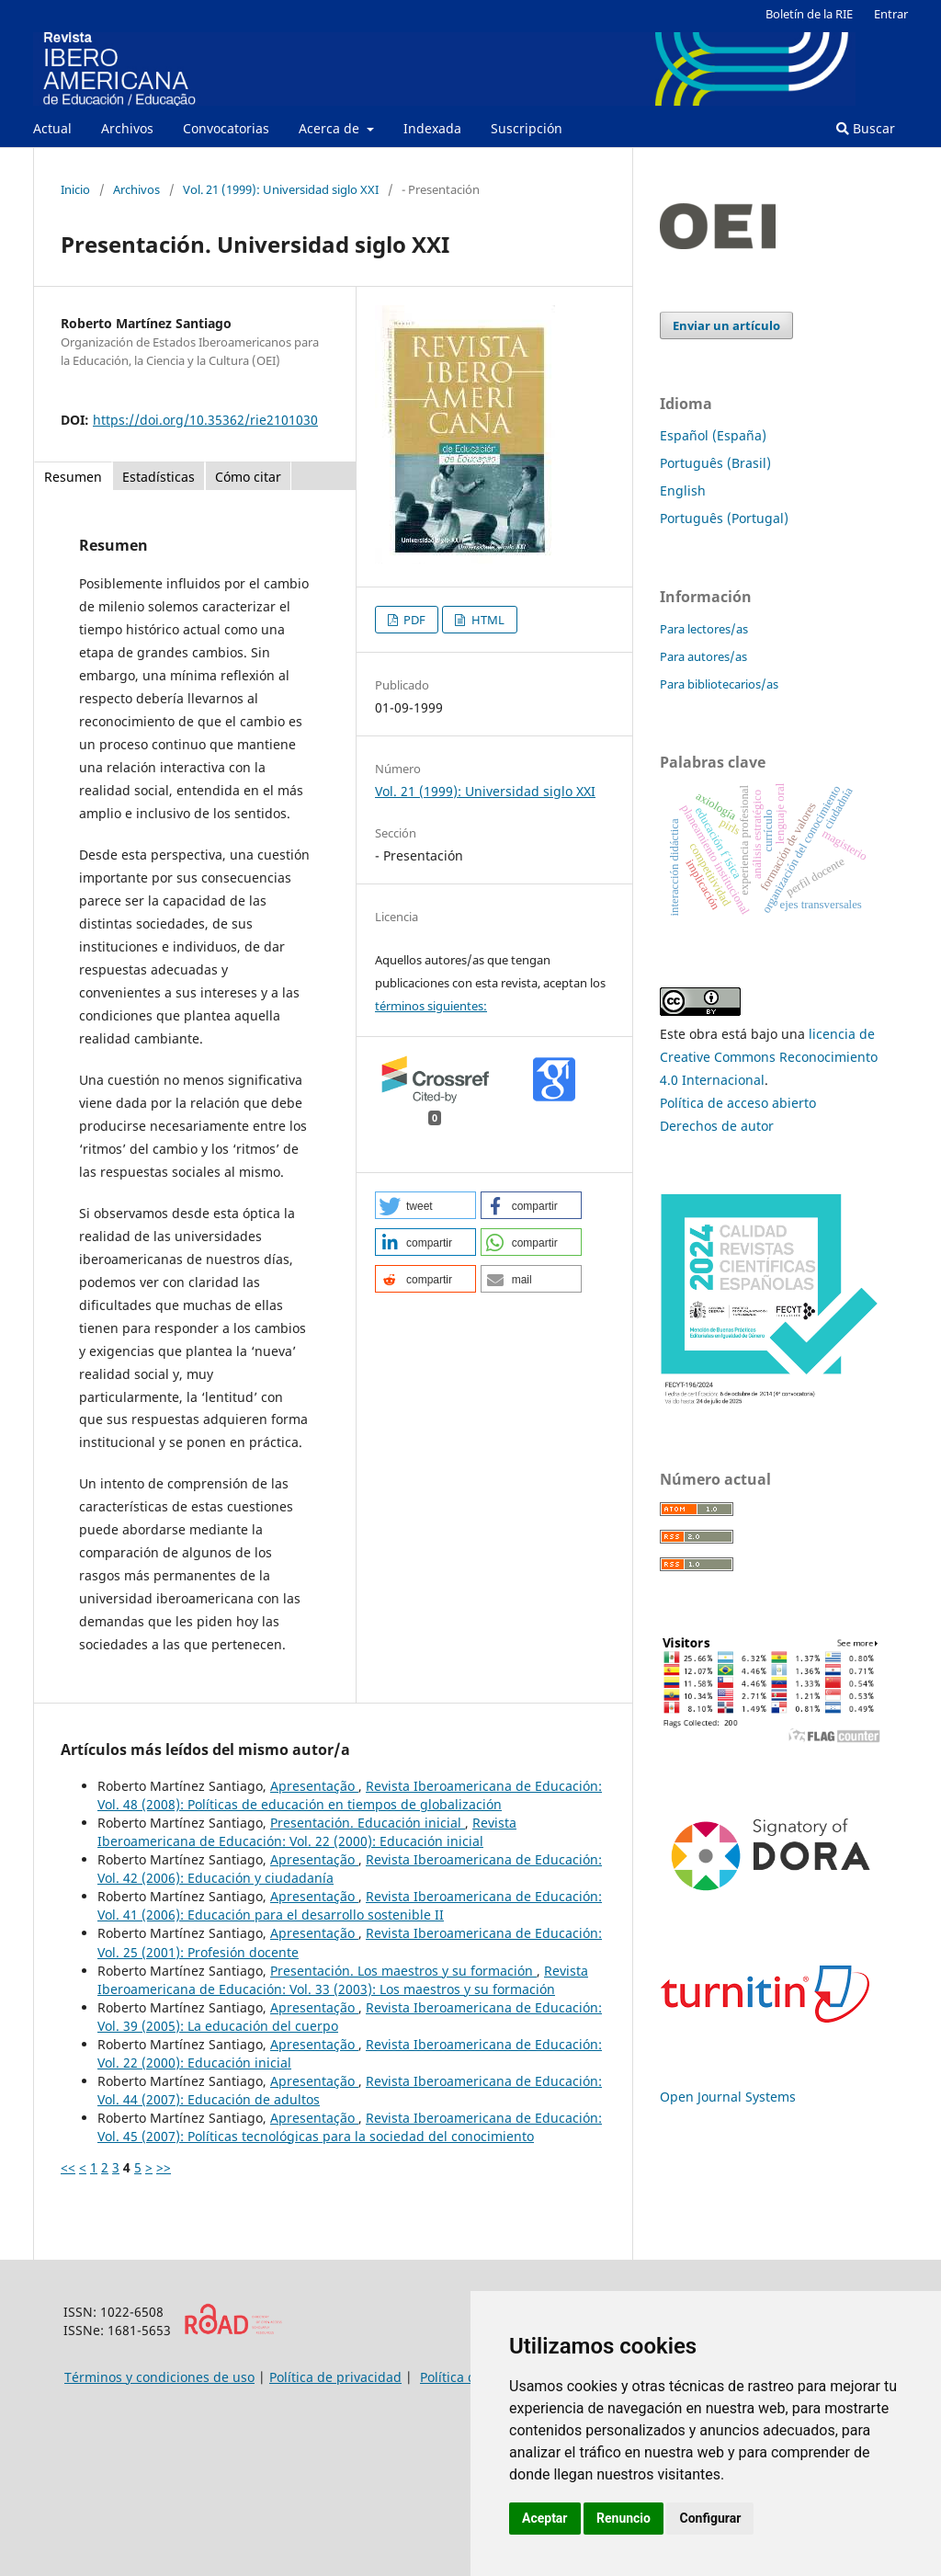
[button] (425, 1205)
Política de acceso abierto (738, 1102)
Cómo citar (248, 476)
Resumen (73, 476)
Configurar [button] (710, 2518)
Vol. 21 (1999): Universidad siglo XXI (281, 189)
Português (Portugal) (724, 518)
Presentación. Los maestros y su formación (403, 1970)
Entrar (891, 14)
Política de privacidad (335, 2377)
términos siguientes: (431, 1005)
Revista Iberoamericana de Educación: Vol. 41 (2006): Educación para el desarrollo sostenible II (349, 1905)
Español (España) (713, 435)
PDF (413, 619)
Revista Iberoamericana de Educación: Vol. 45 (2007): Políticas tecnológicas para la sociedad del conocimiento (349, 2127)
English (683, 490)
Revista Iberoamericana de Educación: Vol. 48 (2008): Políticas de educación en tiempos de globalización (349, 1795)
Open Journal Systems (728, 2096)
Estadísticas (158, 476)
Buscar (865, 128)
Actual (52, 128)
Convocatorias (226, 128)
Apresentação (314, 1786)
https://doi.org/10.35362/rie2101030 (205, 419)
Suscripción (526, 128)
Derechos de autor (717, 1125)
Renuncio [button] (623, 2518)
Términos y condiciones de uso (159, 2377)
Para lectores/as (704, 629)
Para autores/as (703, 656)
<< (68, 2167)
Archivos (127, 128)
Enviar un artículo (726, 325)
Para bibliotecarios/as (719, 684)
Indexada (432, 128)
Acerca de (331, 128)
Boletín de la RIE (809, 14)
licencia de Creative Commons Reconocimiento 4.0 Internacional (769, 1057)
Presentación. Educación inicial (367, 1822)
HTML (487, 619)
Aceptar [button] (545, 2518)
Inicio (75, 189)
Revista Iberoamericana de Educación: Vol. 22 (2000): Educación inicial (306, 1832)
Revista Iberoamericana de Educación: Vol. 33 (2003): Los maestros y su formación (342, 1980)
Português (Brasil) (715, 463)
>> (163, 2167)
